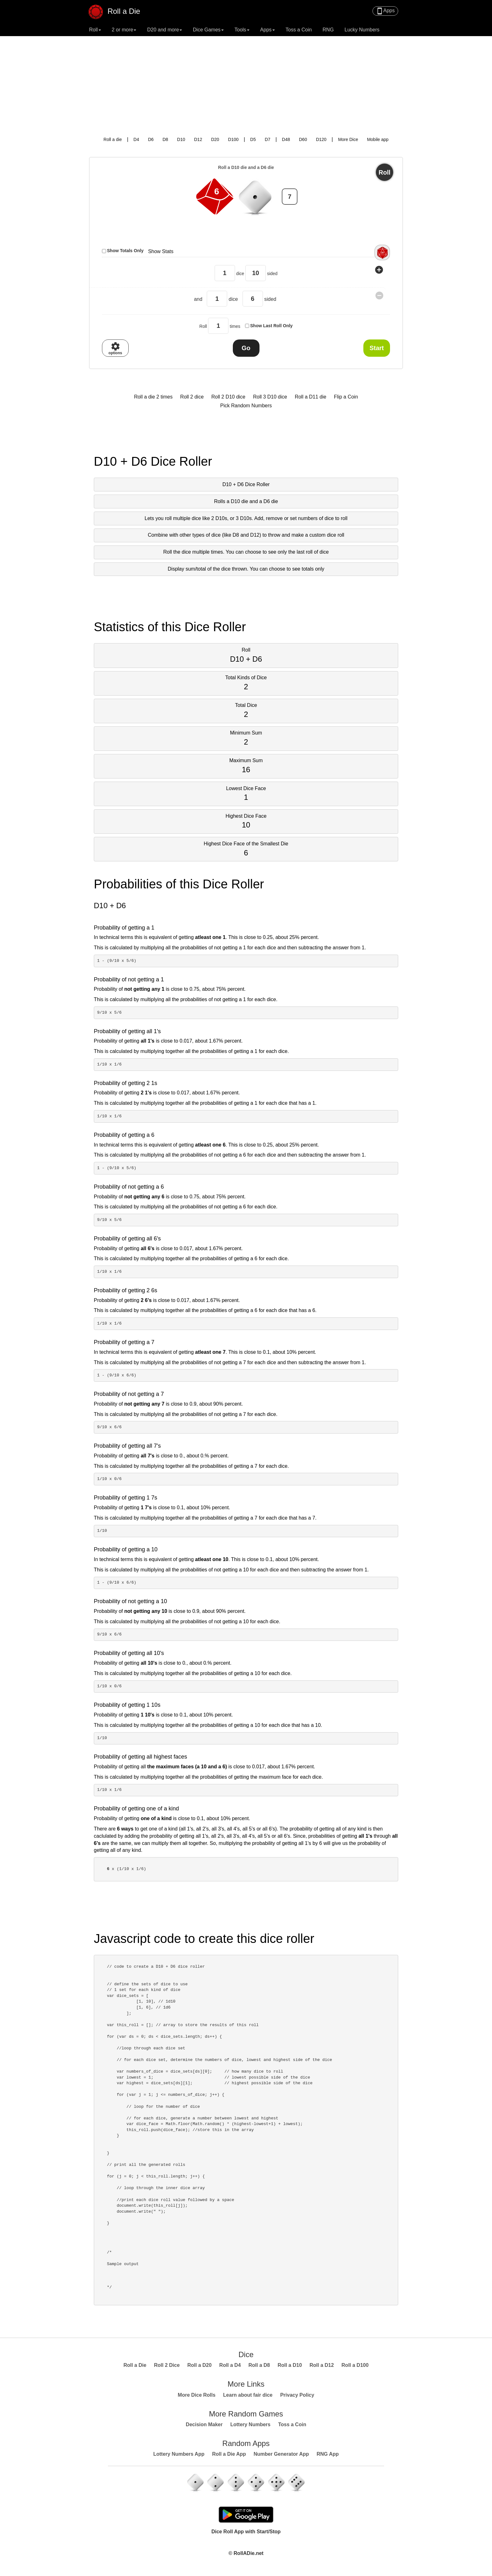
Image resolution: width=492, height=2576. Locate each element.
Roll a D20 (199, 2365)
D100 (233, 139)
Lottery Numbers (250, 2424)
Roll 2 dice (192, 396)
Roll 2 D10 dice (228, 396)
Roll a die (113, 139)
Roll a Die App (229, 2454)
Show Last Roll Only (271, 325)
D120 (321, 139)
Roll (385, 172)
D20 (215, 139)
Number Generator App (281, 2454)
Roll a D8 (259, 2365)
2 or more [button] (124, 29)
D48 (286, 139)
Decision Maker (204, 2424)
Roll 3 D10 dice (270, 396)
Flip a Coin (346, 396)
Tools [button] (241, 29)
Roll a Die (117, 9)
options (115, 348)
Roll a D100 (354, 2365)
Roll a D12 (322, 2365)
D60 (303, 139)
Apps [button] (267, 29)
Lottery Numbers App (178, 2454)
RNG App (328, 2454)
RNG (328, 29)
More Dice (348, 139)
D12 (198, 139)
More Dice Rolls (197, 2395)
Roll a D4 (230, 2365)
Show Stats (161, 251)
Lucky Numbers (362, 29)
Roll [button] (95, 29)
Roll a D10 (290, 2365)
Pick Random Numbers (246, 405)
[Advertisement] (246, 83)
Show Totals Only (125, 250)
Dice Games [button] (208, 29)
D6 (151, 139)
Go (246, 347)
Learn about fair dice (247, 2395)
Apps (385, 11)
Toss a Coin (299, 29)
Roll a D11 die (310, 396)
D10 (181, 139)
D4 (136, 139)
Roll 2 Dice (167, 2365)
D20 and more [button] (164, 29)
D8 (165, 139)
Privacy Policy (297, 2395)
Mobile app (378, 139)
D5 (253, 139)
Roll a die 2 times (153, 396)
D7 (267, 139)
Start (377, 347)
